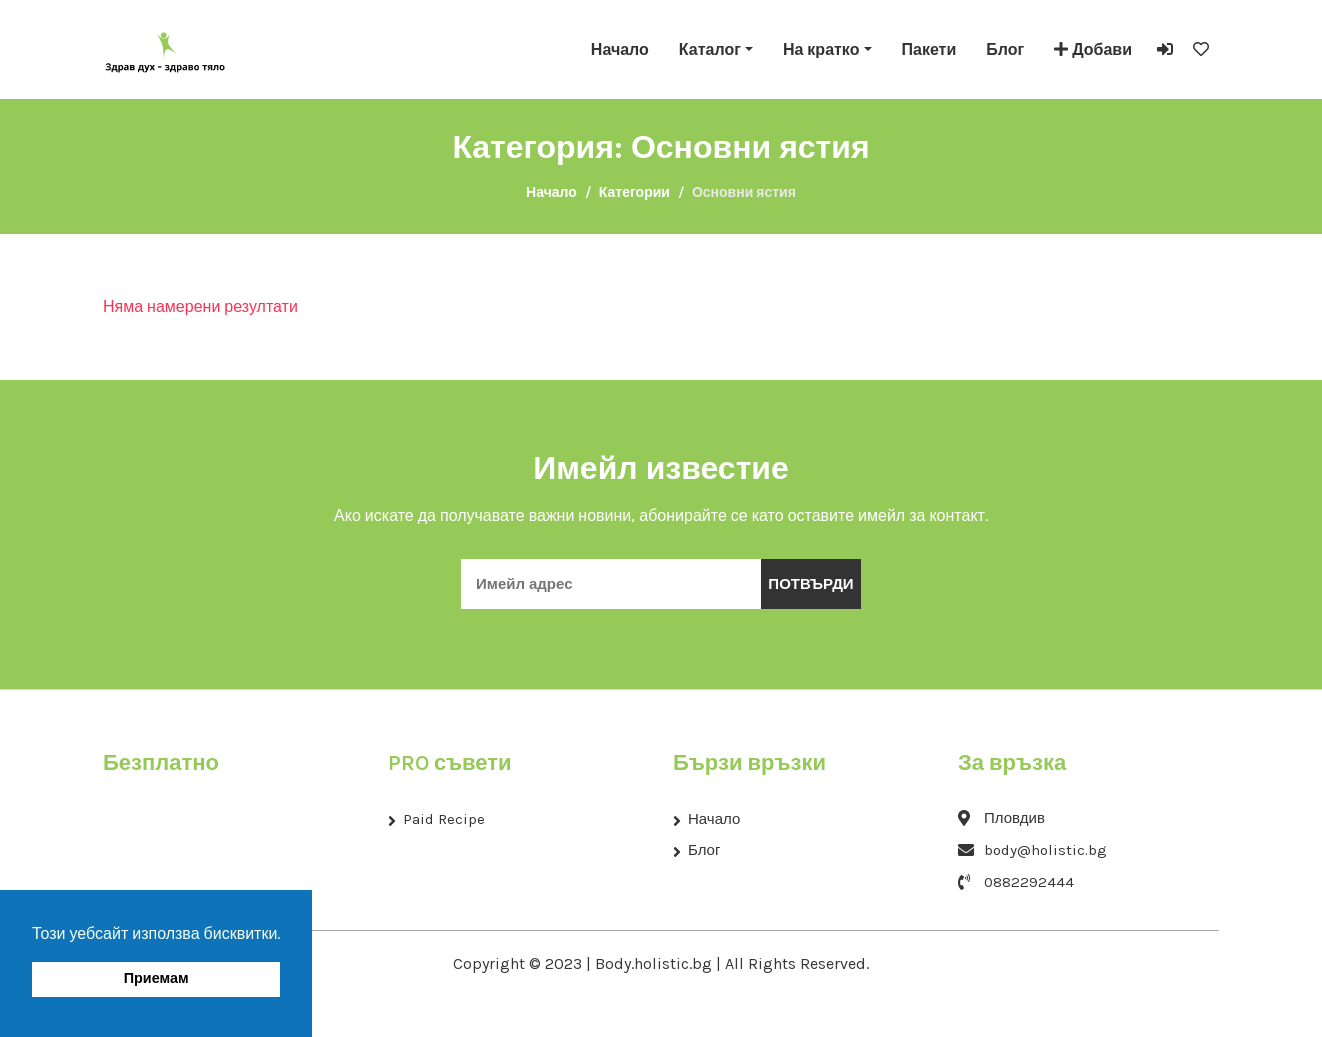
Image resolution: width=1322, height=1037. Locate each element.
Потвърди (810, 584)
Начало (620, 49)
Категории (634, 192)
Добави (1093, 49)
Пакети (929, 49)
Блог (1005, 49)
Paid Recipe (444, 819)
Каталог (710, 49)
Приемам (156, 978)
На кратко (821, 49)
